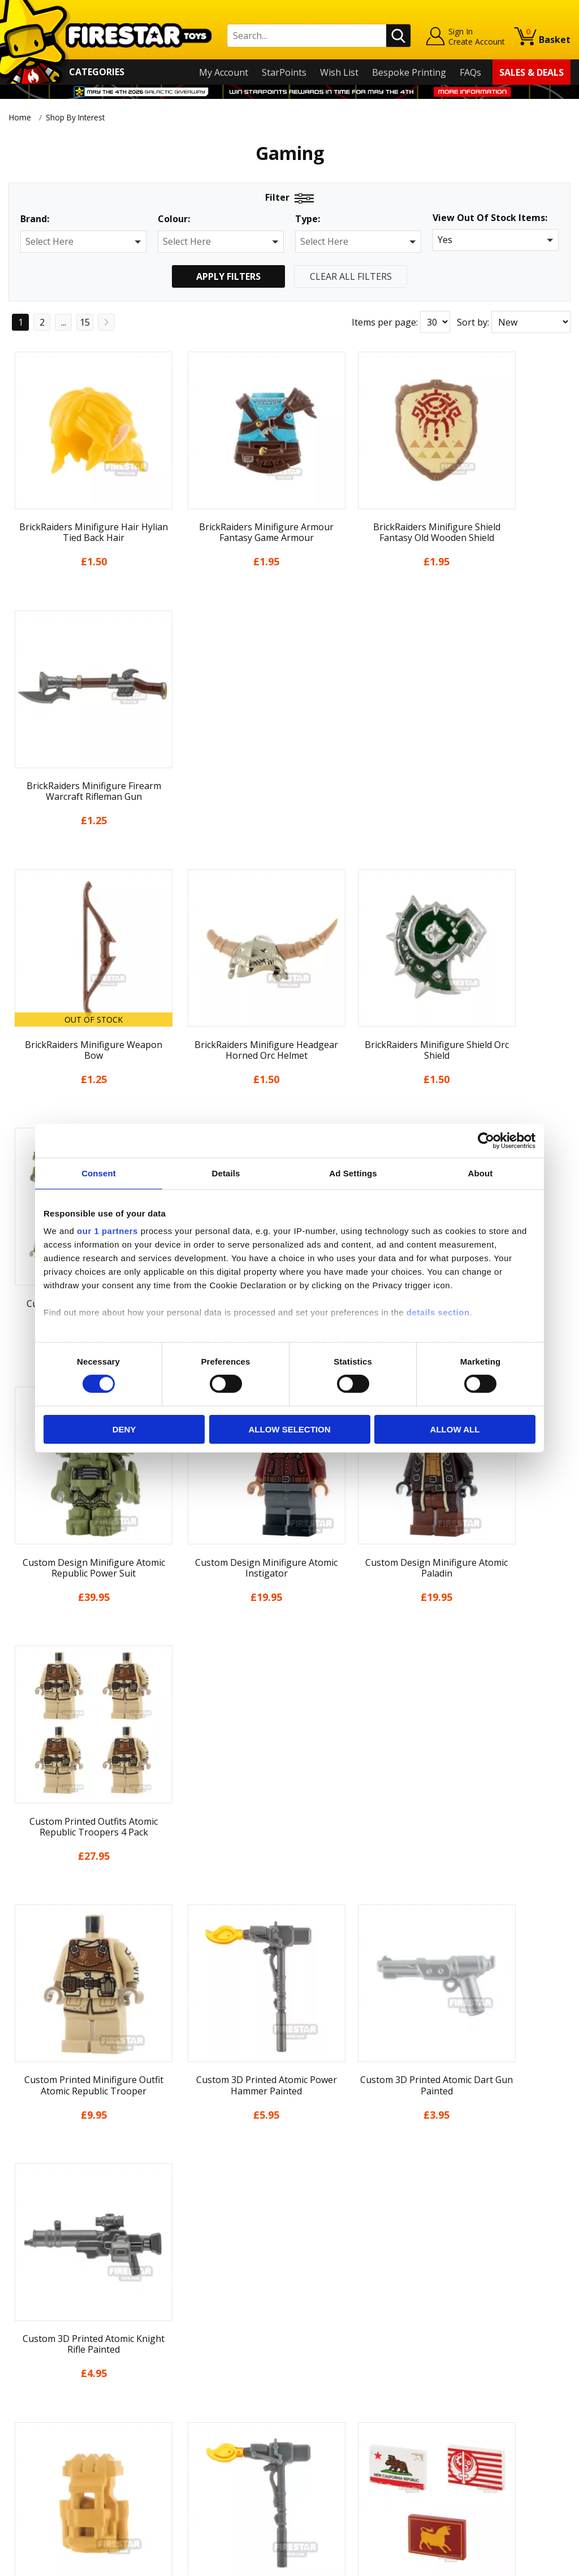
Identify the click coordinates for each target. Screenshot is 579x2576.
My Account (223, 72)
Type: (307, 219)
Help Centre (174, 2336)
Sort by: (473, 322)
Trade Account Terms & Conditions (223, 2439)
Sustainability (37, 2464)
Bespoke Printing (409, 72)
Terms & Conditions (50, 2415)
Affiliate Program (185, 2458)
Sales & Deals (531, 72)
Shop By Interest (78, 117)
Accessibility (33, 2447)
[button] (83, 242)
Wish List (339, 72)
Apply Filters (228, 276)
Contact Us (172, 2317)
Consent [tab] (98, 1172)
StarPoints (284, 72)
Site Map (27, 2480)
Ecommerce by (528, 2563)
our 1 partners (107, 1231)
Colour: (174, 219)
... (63, 322)
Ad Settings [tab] (353, 1172)
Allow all (455, 1429)
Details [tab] (226, 1172)
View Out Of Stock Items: (490, 218)
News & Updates (43, 2366)
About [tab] (480, 1172)
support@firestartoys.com (204, 2373)
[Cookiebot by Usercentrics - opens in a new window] (486, 1140)
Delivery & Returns (48, 2399)
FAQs (470, 72)
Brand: (34, 219)
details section (438, 1312)
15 (85, 322)
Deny (124, 1429)
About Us (28, 2350)
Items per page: (385, 322)
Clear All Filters (351, 276)
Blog (18, 2382)
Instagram (364, 2362)
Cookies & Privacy (45, 2432)
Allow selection (290, 1429)
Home (19, 117)
